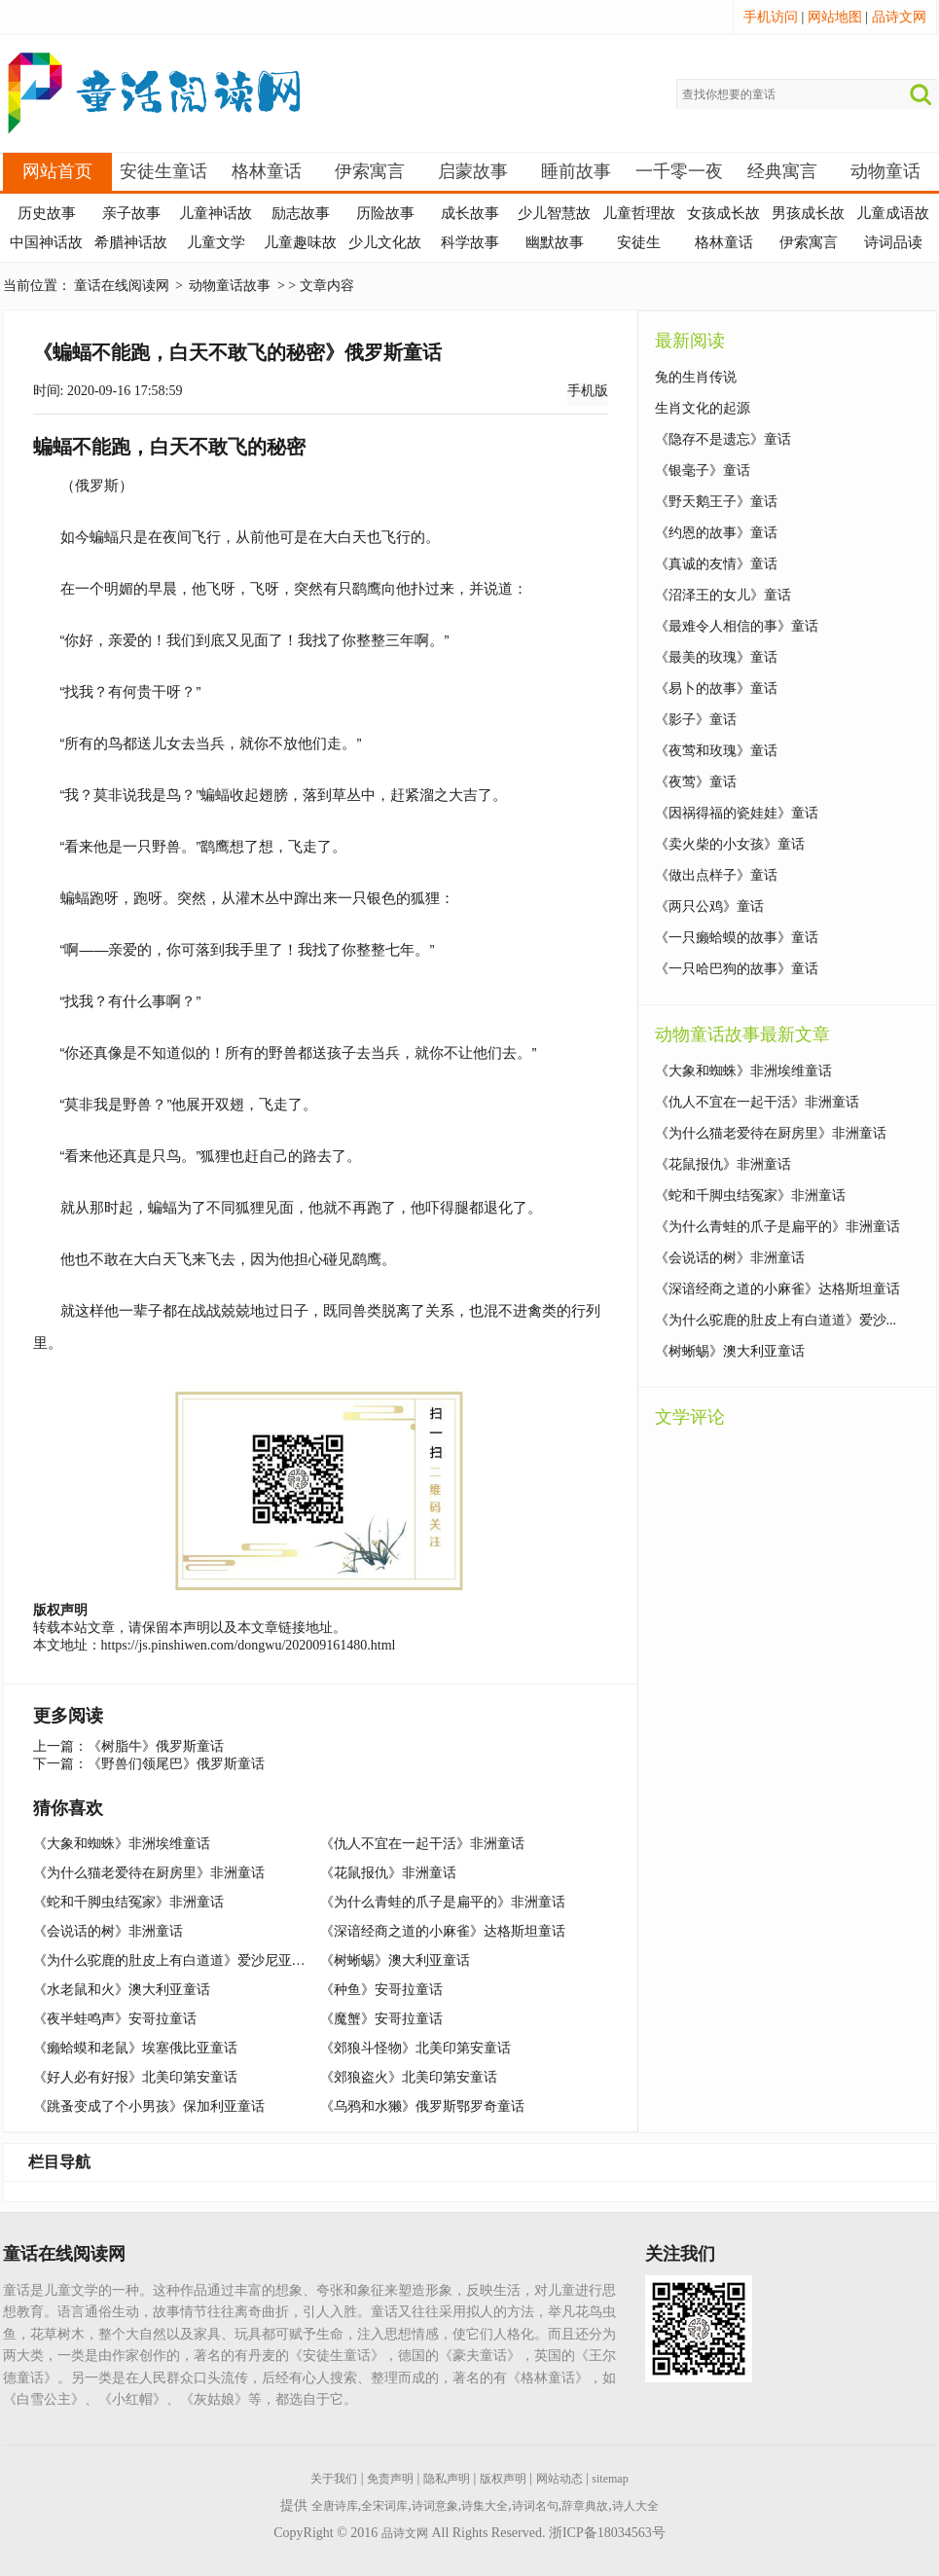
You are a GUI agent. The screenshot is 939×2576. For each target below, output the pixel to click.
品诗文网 (899, 17)
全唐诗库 (334, 2506)
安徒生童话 (163, 171)
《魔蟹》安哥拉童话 (381, 2019)
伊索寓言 (370, 171)
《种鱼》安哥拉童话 (381, 1989)
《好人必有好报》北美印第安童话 (135, 2077)
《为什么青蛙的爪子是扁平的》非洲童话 (442, 1902)
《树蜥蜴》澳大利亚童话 (395, 1960)
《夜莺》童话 (696, 782)
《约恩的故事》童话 (716, 533)
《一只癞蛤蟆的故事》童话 (736, 937)
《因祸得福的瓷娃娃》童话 (736, 813)
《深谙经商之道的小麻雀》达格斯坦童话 (442, 1931)
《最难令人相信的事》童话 (736, 626)
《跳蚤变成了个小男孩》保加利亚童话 (149, 2106)
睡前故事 (576, 171)
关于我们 (333, 2478)
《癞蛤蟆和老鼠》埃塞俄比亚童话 (135, 2048)
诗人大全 (635, 2506)
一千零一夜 (679, 171)
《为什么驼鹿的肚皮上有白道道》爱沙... (776, 1320)
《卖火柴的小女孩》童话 (730, 844)
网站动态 (559, 2478)
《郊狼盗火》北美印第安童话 (408, 2077)
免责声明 (390, 2478)
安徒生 (639, 242)
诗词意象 (435, 2506)
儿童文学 (216, 242)
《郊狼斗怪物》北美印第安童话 (415, 2048)
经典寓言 (782, 171)
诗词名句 (535, 2506)
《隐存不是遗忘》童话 (723, 439)
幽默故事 (554, 242)
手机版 (587, 390)
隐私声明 (446, 2478)
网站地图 (835, 17)
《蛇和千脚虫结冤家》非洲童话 (128, 1902)
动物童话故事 (230, 285)
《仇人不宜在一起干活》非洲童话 (422, 1843)
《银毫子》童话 (702, 470)
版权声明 (503, 2478)
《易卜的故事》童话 (716, 688)
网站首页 (57, 171)
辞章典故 (584, 2506)
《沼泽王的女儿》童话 (723, 595)
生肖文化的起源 (702, 408)
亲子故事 (131, 213)
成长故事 (470, 213)
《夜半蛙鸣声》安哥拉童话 (115, 2019)
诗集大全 (484, 2506)
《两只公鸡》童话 (709, 906)
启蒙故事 (473, 171)
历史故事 (47, 213)
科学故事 (470, 242)
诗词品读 (893, 242)
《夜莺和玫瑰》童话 (716, 751)
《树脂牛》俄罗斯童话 (156, 1746)
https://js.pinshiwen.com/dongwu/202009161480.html (248, 1645)
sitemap (610, 2478)
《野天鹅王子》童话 (716, 501)
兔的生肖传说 (696, 377)
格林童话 (267, 171)
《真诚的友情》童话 (716, 564)
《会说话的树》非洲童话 (108, 1931)
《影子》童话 (696, 719)
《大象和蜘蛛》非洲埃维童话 (121, 1843)
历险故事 (385, 213)
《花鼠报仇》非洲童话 (388, 1873)
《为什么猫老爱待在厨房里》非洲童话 (149, 1873)
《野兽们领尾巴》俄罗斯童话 (176, 1764)
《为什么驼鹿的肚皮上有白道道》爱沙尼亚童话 (176, 1960)
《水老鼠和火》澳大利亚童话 (121, 1989)
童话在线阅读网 (121, 285)
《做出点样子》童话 (716, 875)
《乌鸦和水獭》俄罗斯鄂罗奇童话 (422, 2106)
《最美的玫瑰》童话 (716, 657)
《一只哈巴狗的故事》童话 (736, 968)
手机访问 (770, 17)
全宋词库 (384, 2506)
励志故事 (300, 213)
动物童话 (885, 171)
